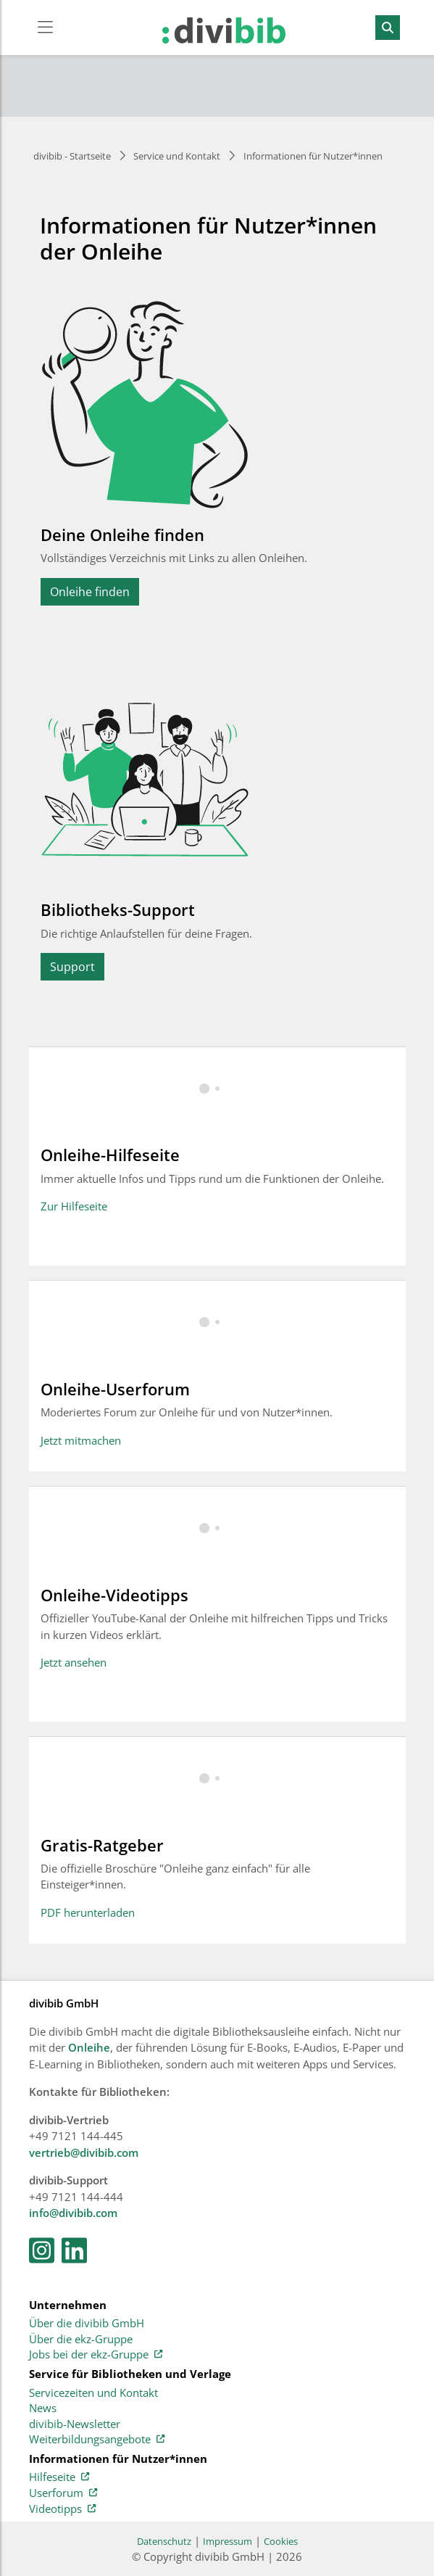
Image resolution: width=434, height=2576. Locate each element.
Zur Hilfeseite (74, 1206)
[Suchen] (387, 27)
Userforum (63, 2493)
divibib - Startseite (72, 155)
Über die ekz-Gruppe (81, 2339)
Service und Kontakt (176, 155)
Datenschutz (164, 2541)
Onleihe (89, 2047)
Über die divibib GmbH (86, 2324)
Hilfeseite (59, 2477)
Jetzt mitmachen (81, 1440)
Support (72, 967)
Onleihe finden (90, 592)
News (43, 2408)
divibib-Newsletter (74, 2424)
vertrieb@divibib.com (83, 2152)
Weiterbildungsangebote (96, 2440)
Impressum (227, 2541)
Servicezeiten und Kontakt (93, 2393)
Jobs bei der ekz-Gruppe (95, 2355)
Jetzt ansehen (74, 1662)
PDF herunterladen (88, 1912)
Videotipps (62, 2509)
